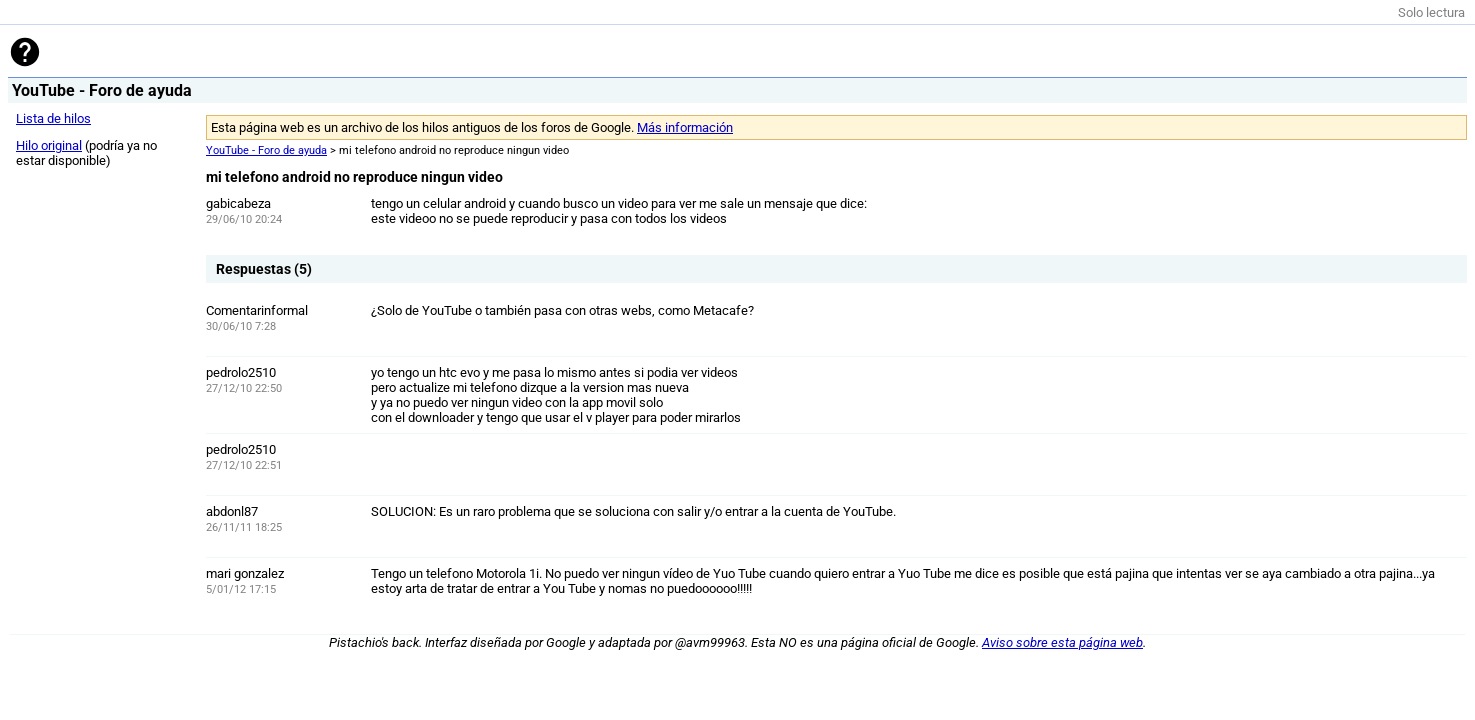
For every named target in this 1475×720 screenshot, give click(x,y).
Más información (685, 127)
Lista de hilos (53, 118)
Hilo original (49, 145)
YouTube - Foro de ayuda (266, 150)
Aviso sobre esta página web (1062, 642)
